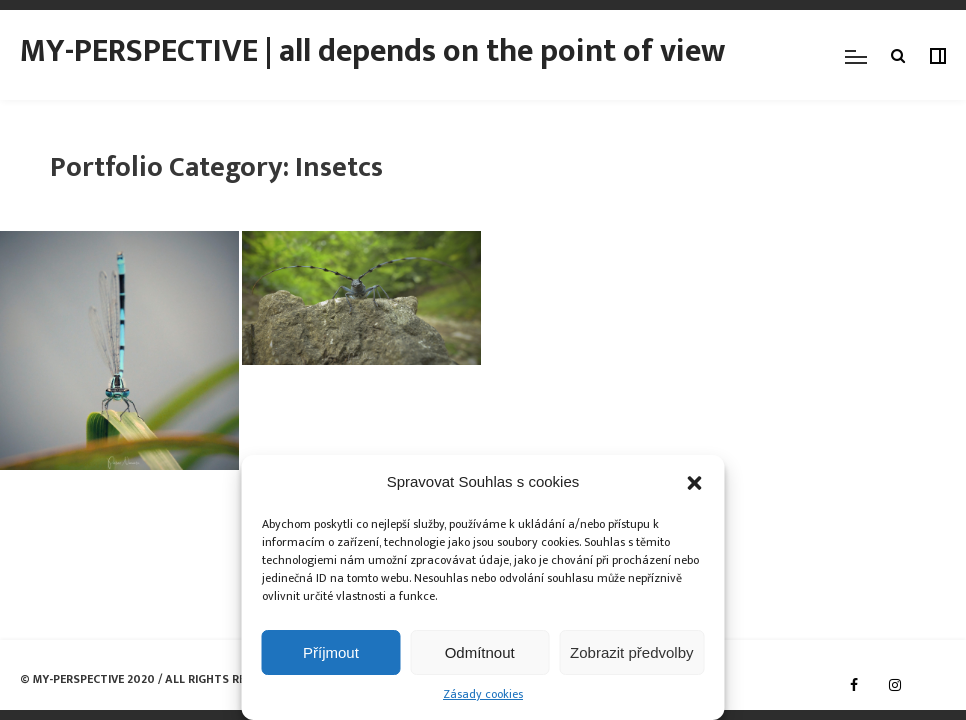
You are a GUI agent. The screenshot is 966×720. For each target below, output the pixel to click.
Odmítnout (480, 652)
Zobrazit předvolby (631, 652)
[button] (695, 483)
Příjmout (331, 652)
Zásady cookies (483, 694)
